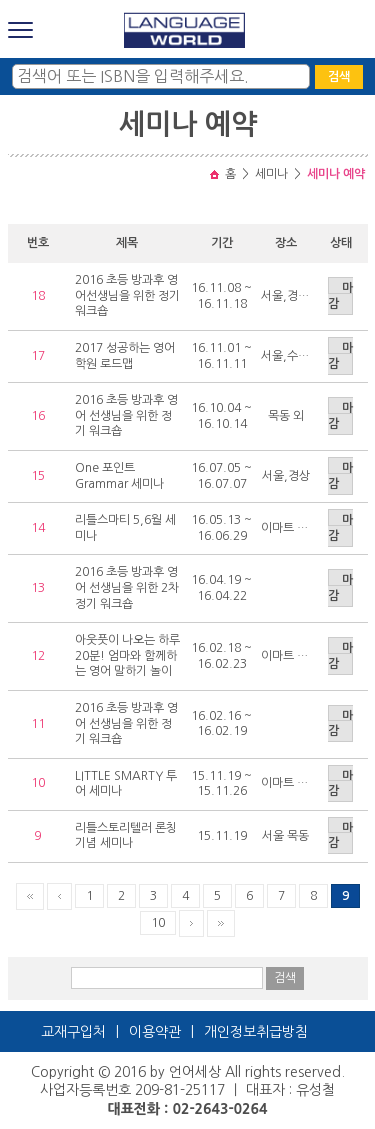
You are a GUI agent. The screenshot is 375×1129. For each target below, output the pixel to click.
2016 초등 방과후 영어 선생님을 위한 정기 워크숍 (126, 415)
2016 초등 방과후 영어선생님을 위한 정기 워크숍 (127, 295)
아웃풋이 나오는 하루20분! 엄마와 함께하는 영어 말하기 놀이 (127, 655)
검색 (339, 77)
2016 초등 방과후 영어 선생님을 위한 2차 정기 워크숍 (127, 587)
